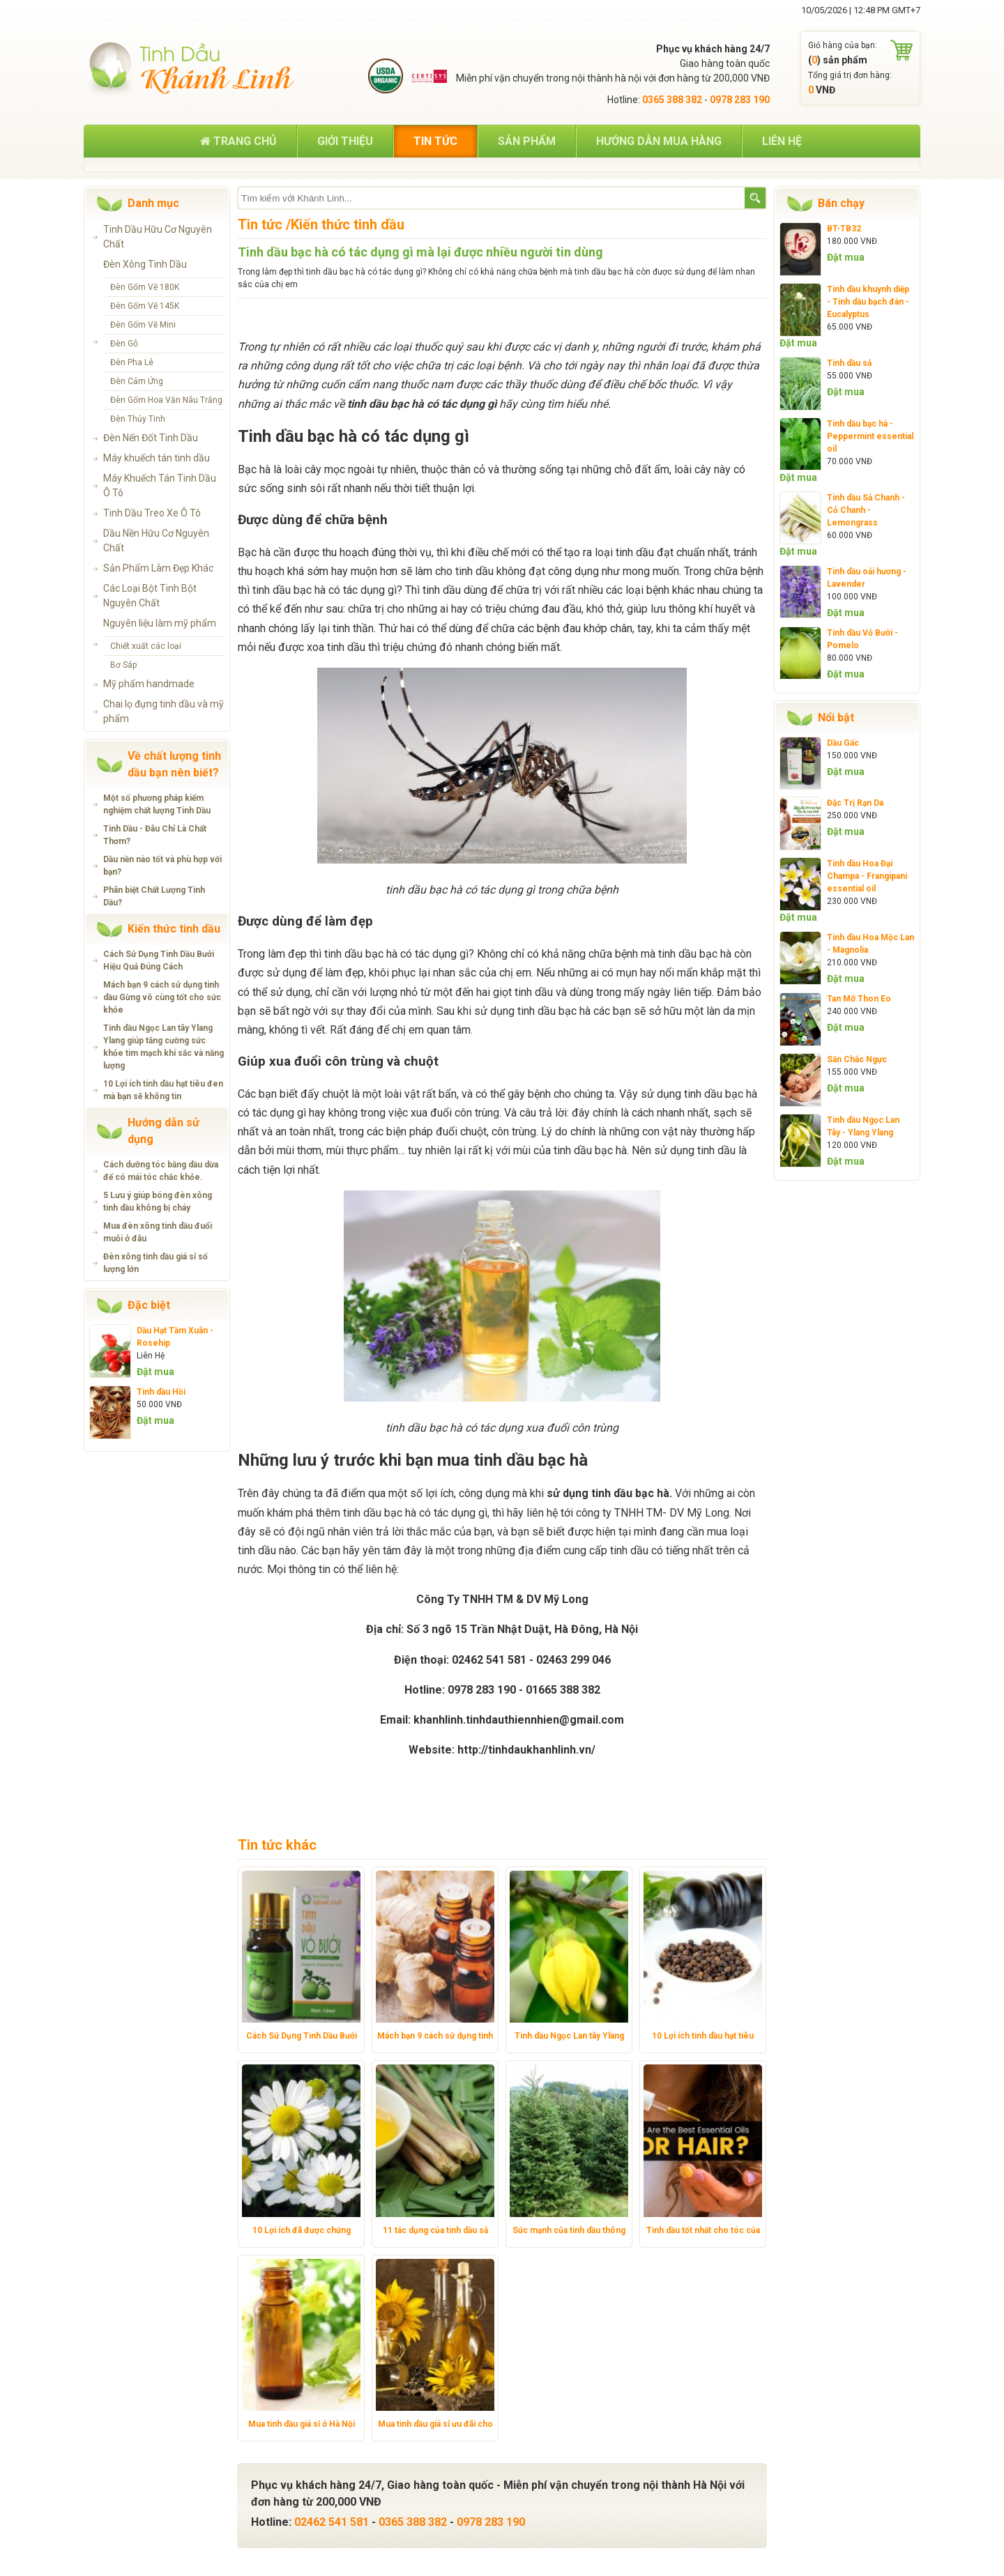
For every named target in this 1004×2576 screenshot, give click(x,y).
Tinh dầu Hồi (161, 1392)
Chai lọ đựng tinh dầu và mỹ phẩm (163, 711)
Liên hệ (782, 141)
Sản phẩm (527, 141)
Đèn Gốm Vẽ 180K (144, 287)
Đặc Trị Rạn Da (855, 803)
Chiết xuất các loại (145, 646)
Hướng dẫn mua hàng (659, 141)
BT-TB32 (844, 228)
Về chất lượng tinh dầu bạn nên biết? (174, 764)
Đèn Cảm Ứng (136, 381)
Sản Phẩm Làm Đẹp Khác (158, 568)
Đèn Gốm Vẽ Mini (143, 325)
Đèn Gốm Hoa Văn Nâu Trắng (166, 400)
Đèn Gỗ (124, 343)
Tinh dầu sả (849, 363)
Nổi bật (836, 717)
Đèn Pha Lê (131, 362)
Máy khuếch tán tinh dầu (156, 457)
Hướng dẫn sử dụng (163, 1131)
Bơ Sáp (123, 665)
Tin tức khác (277, 1845)
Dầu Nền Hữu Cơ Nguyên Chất (156, 540)
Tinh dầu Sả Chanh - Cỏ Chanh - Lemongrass (866, 510)
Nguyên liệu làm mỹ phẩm (159, 623)
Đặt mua (155, 1371)
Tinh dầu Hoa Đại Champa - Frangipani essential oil (867, 876)
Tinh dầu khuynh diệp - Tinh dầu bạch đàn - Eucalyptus (868, 301)
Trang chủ (238, 141)
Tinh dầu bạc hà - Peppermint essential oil (870, 436)
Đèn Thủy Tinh (137, 419)
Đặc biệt (149, 1305)
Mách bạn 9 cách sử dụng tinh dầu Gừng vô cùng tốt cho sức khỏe (162, 997)
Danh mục (153, 203)
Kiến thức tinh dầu (174, 928)
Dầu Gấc (843, 743)
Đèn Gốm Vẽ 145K (144, 306)
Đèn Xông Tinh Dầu (145, 264)
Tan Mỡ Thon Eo (859, 999)
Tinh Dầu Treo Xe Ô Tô (152, 513)
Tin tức (435, 141)
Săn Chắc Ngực (857, 1059)
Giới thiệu (345, 141)
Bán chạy (841, 203)
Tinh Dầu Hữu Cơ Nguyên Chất (157, 237)
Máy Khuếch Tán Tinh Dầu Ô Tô (159, 485)
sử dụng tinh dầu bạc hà (608, 1493)
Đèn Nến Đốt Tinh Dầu (150, 437)
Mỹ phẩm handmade (149, 683)
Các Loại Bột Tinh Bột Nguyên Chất (150, 595)
